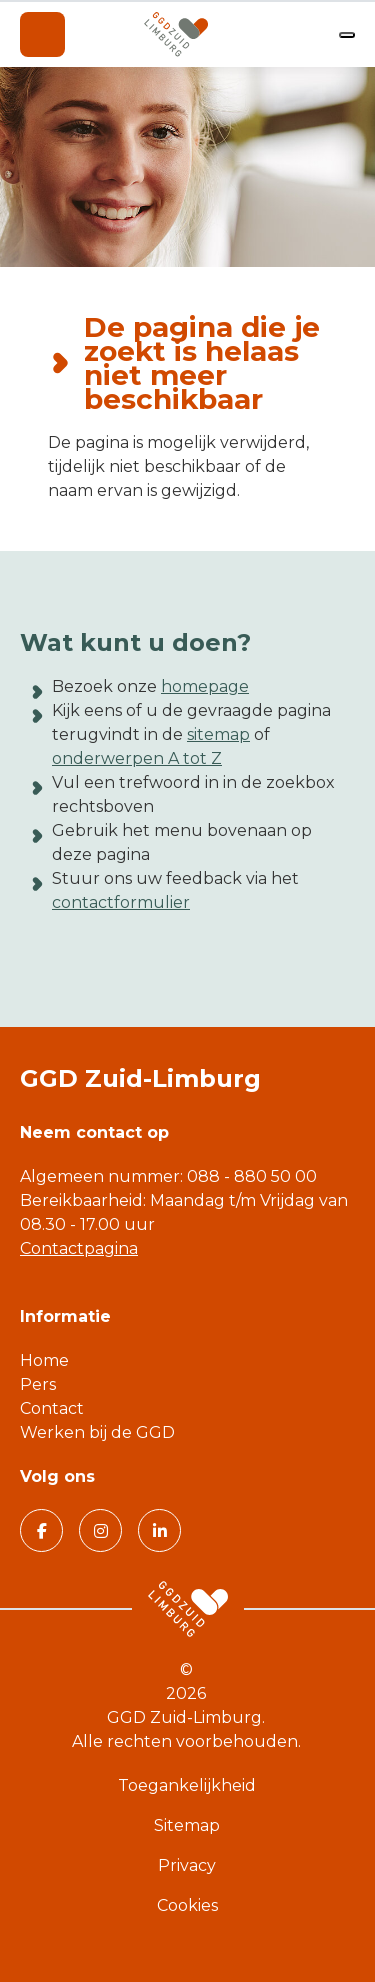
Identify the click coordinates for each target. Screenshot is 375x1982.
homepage (205, 686)
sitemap (218, 734)
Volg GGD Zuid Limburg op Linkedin (152, 1529)
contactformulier (121, 902)
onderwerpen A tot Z (137, 758)
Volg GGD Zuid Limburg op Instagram (93, 1529)
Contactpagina (79, 1248)
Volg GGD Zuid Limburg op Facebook (33, 1529)
